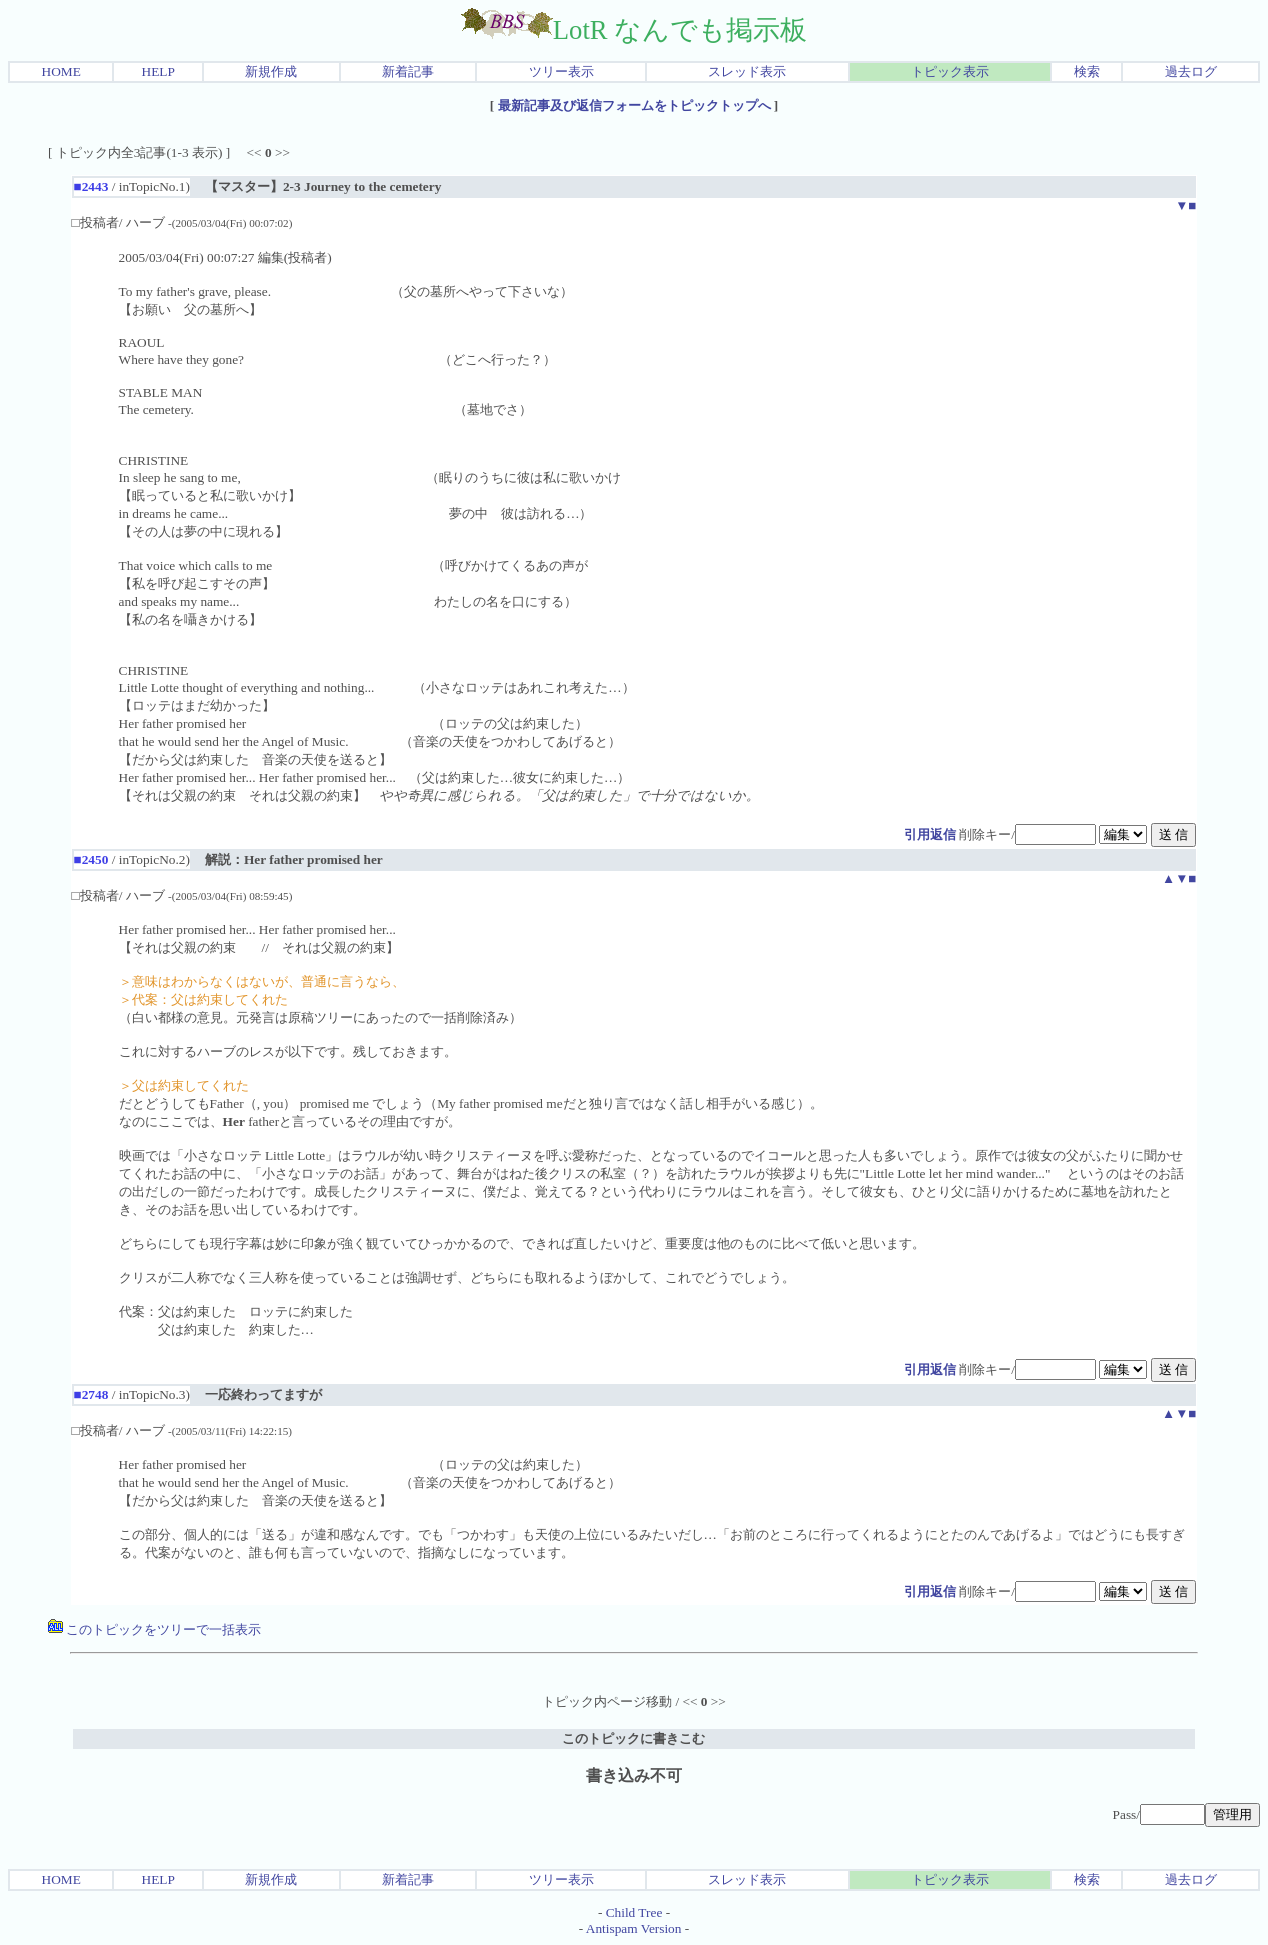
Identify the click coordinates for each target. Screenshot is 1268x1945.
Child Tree (634, 1912)
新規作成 (271, 71)
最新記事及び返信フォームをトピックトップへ (634, 105)
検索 (1087, 71)
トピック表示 (950, 71)
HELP (158, 71)
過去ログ (1191, 71)
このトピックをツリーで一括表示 (154, 1629)
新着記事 (408, 71)
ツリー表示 (561, 71)
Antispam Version (634, 1928)
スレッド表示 (747, 71)
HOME (61, 71)
